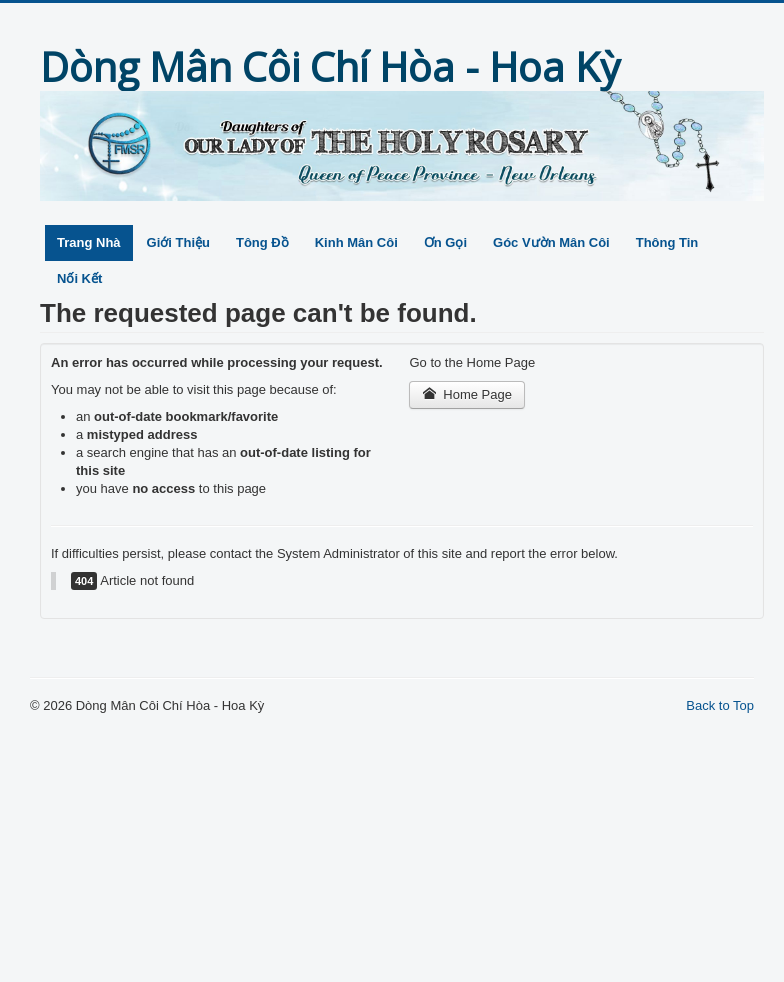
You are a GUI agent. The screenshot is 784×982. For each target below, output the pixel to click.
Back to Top (720, 705)
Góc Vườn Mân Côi (551, 242)
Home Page (467, 394)
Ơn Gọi (445, 242)
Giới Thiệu (178, 242)
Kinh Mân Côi (356, 242)
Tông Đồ (262, 242)
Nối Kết (79, 278)
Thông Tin (667, 242)
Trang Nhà (89, 242)
